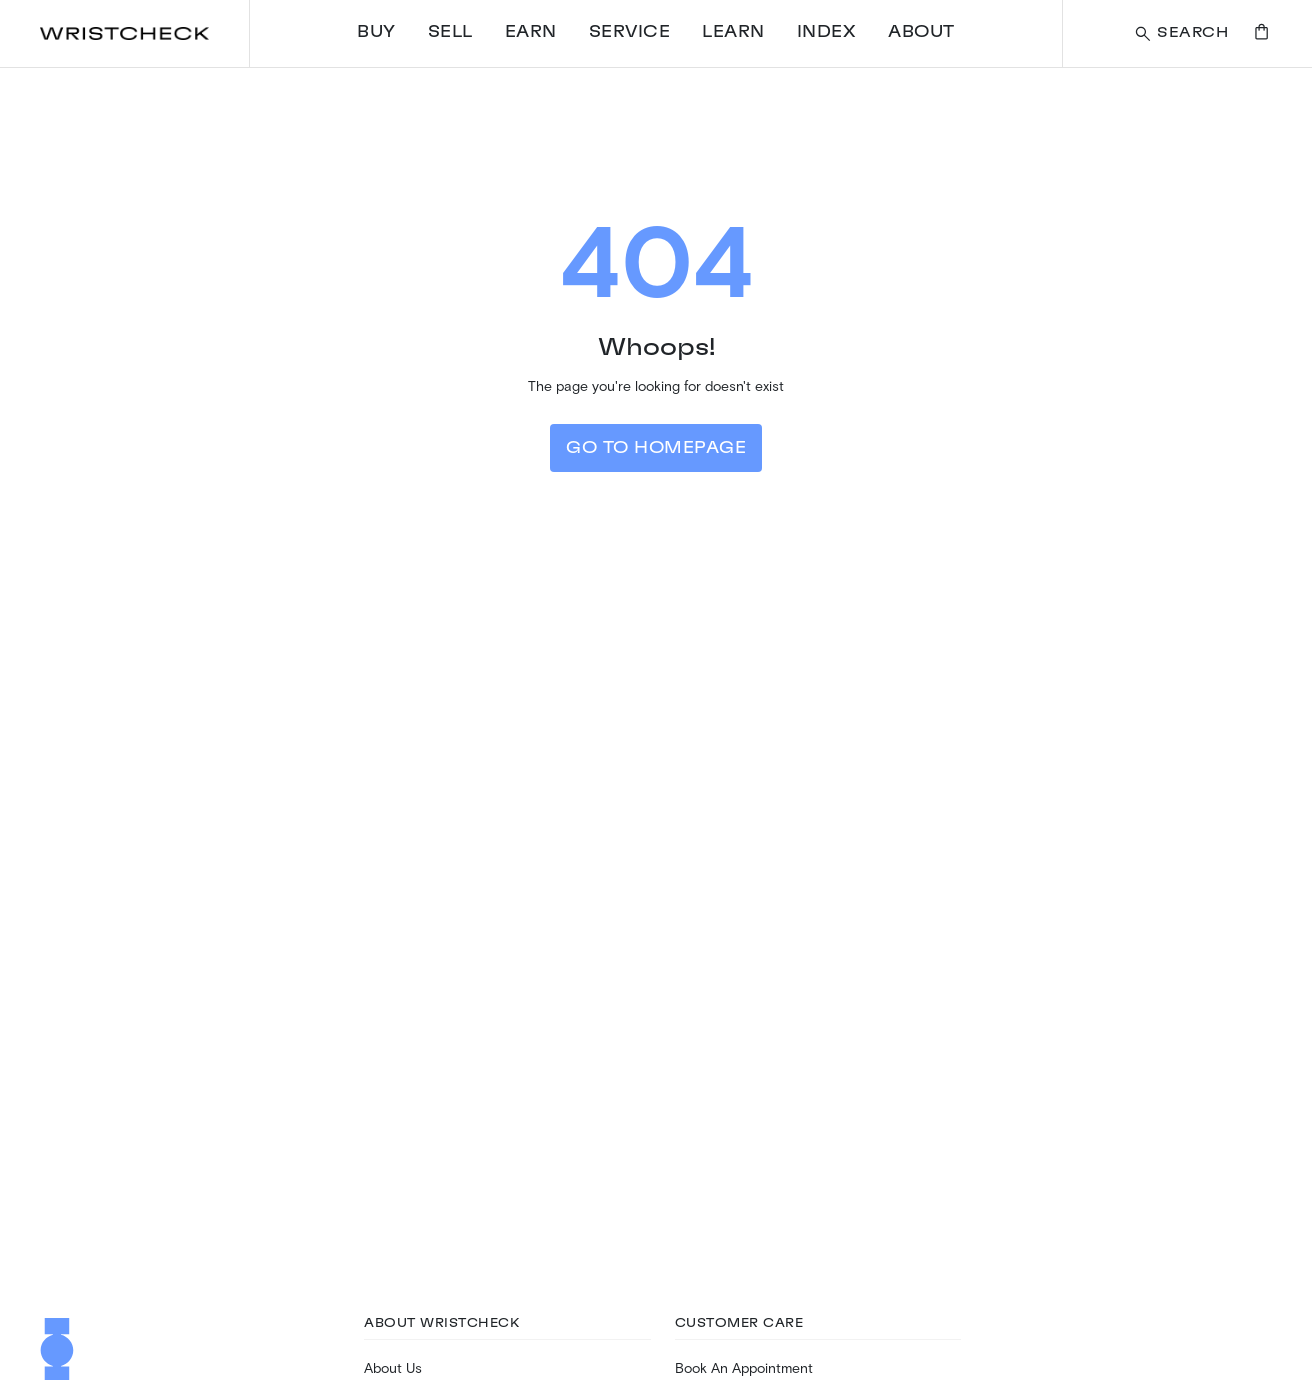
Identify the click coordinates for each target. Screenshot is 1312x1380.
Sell (450, 32)
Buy (376, 32)
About (921, 32)
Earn (531, 32)
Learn (733, 32)
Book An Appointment (744, 1367)
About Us (393, 1367)
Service (630, 32)
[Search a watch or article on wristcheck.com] (1180, 33)
